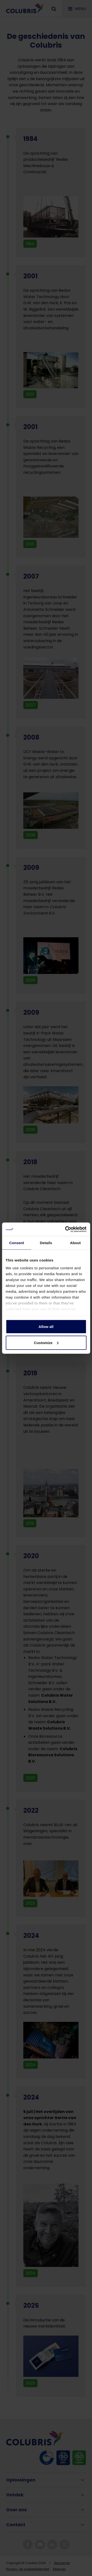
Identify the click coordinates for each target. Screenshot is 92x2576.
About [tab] (75, 1243)
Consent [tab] (16, 1243)
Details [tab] (46, 1243)
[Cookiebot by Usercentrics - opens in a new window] (65, 1229)
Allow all (46, 1327)
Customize (46, 1342)
